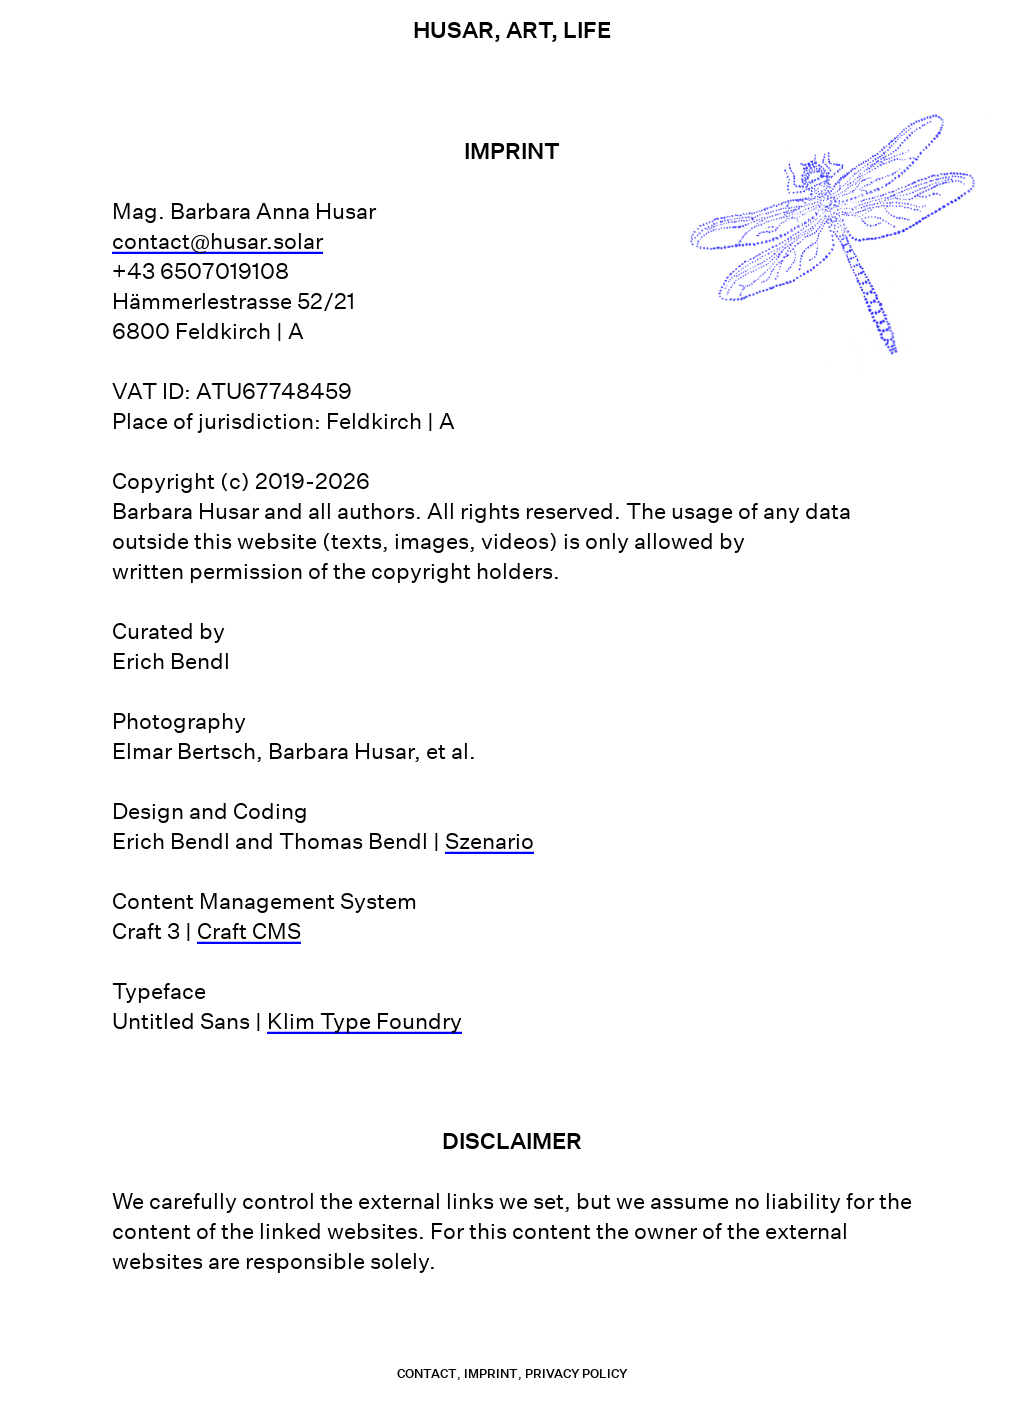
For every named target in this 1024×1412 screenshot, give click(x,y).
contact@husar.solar (217, 241)
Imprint (491, 1373)
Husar (453, 30)
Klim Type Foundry (364, 1021)
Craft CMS (249, 931)
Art (528, 30)
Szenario (489, 841)
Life (587, 30)
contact (427, 1373)
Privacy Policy (576, 1373)
